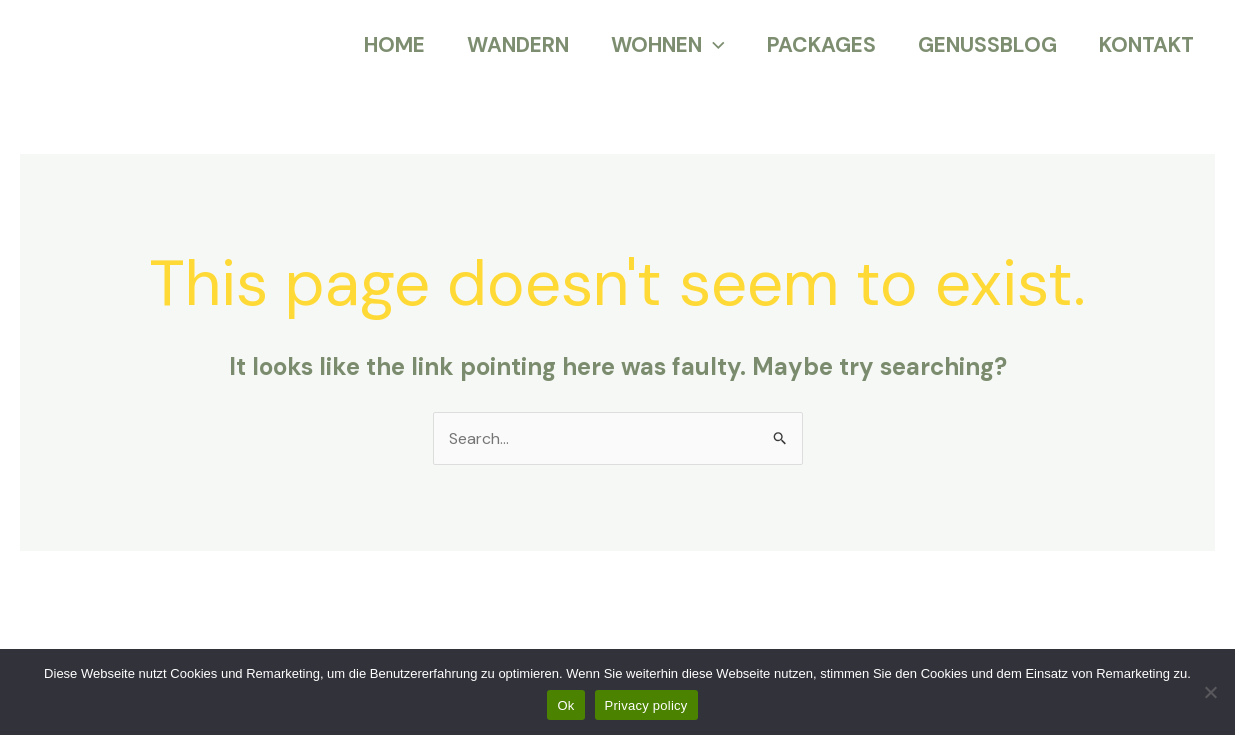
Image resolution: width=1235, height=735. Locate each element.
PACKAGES (821, 45)
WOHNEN (668, 45)
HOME (394, 45)
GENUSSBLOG (987, 45)
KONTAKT (1146, 45)
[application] (713, 45)
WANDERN (518, 45)
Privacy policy (646, 705)
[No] (1210, 692)
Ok (565, 705)
